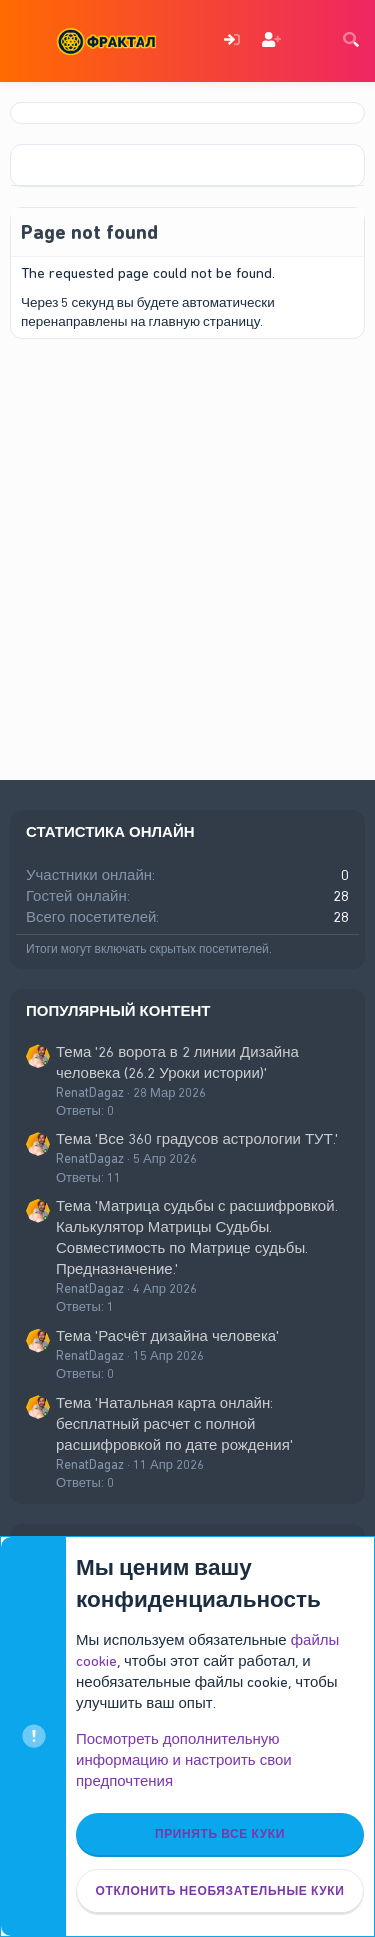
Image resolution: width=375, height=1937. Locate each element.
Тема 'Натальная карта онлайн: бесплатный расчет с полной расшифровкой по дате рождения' (174, 1424)
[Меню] (27, 41)
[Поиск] (351, 41)
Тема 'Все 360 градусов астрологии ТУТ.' (197, 1139)
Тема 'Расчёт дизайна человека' (167, 1336)
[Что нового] (311, 41)
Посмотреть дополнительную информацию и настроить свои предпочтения (184, 1760)
